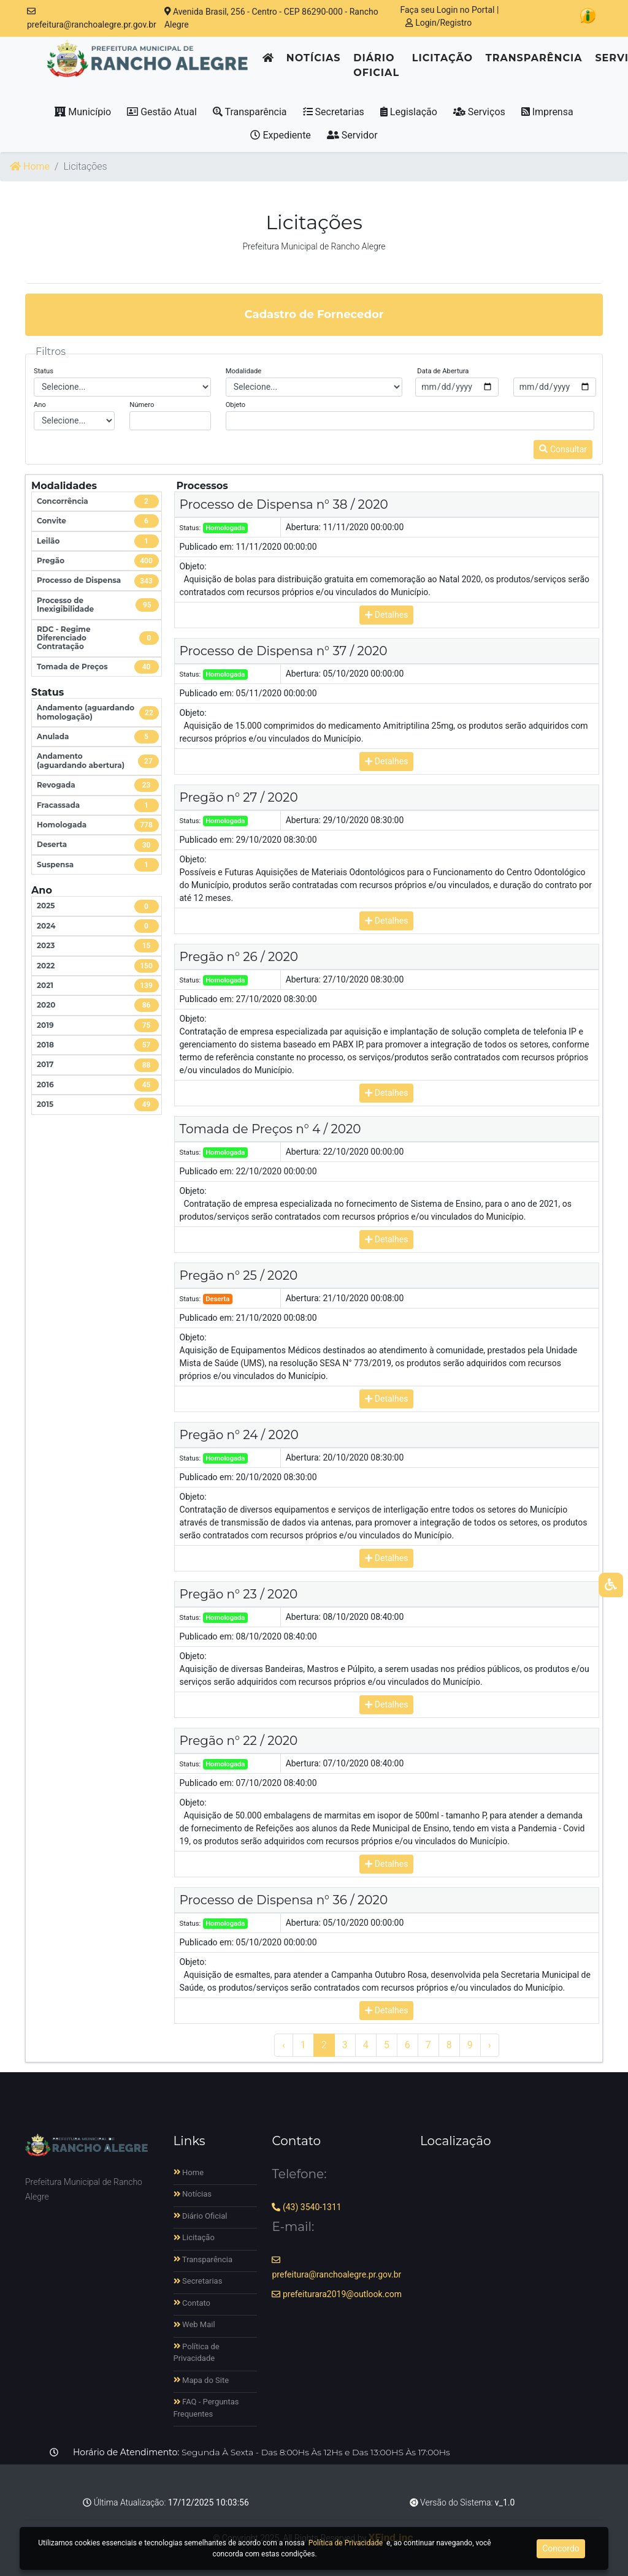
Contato (192, 2303)
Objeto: (193, 566)
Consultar (563, 449)
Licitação (442, 62)
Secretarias (333, 112)
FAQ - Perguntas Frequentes (206, 2407)
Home (30, 166)
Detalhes (386, 615)
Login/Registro (438, 23)
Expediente (280, 135)
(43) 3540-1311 (306, 2207)
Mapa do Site (201, 2380)
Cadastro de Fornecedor (314, 314)
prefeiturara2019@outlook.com (336, 2294)
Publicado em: (207, 547)
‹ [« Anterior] (283, 2045)
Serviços (479, 112)
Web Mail (194, 2324)
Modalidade (244, 371)
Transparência (534, 62)
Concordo (561, 2548)
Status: (190, 528)
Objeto (236, 405)
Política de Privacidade (197, 2352)
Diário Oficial (376, 69)
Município (83, 112)
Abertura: (303, 527)
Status (43, 371)
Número (141, 405)
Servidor (352, 135)
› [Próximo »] (489, 2045)
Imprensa (547, 112)
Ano (40, 405)
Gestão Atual (162, 112)
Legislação (408, 112)
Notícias (313, 62)
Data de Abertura (443, 371)
